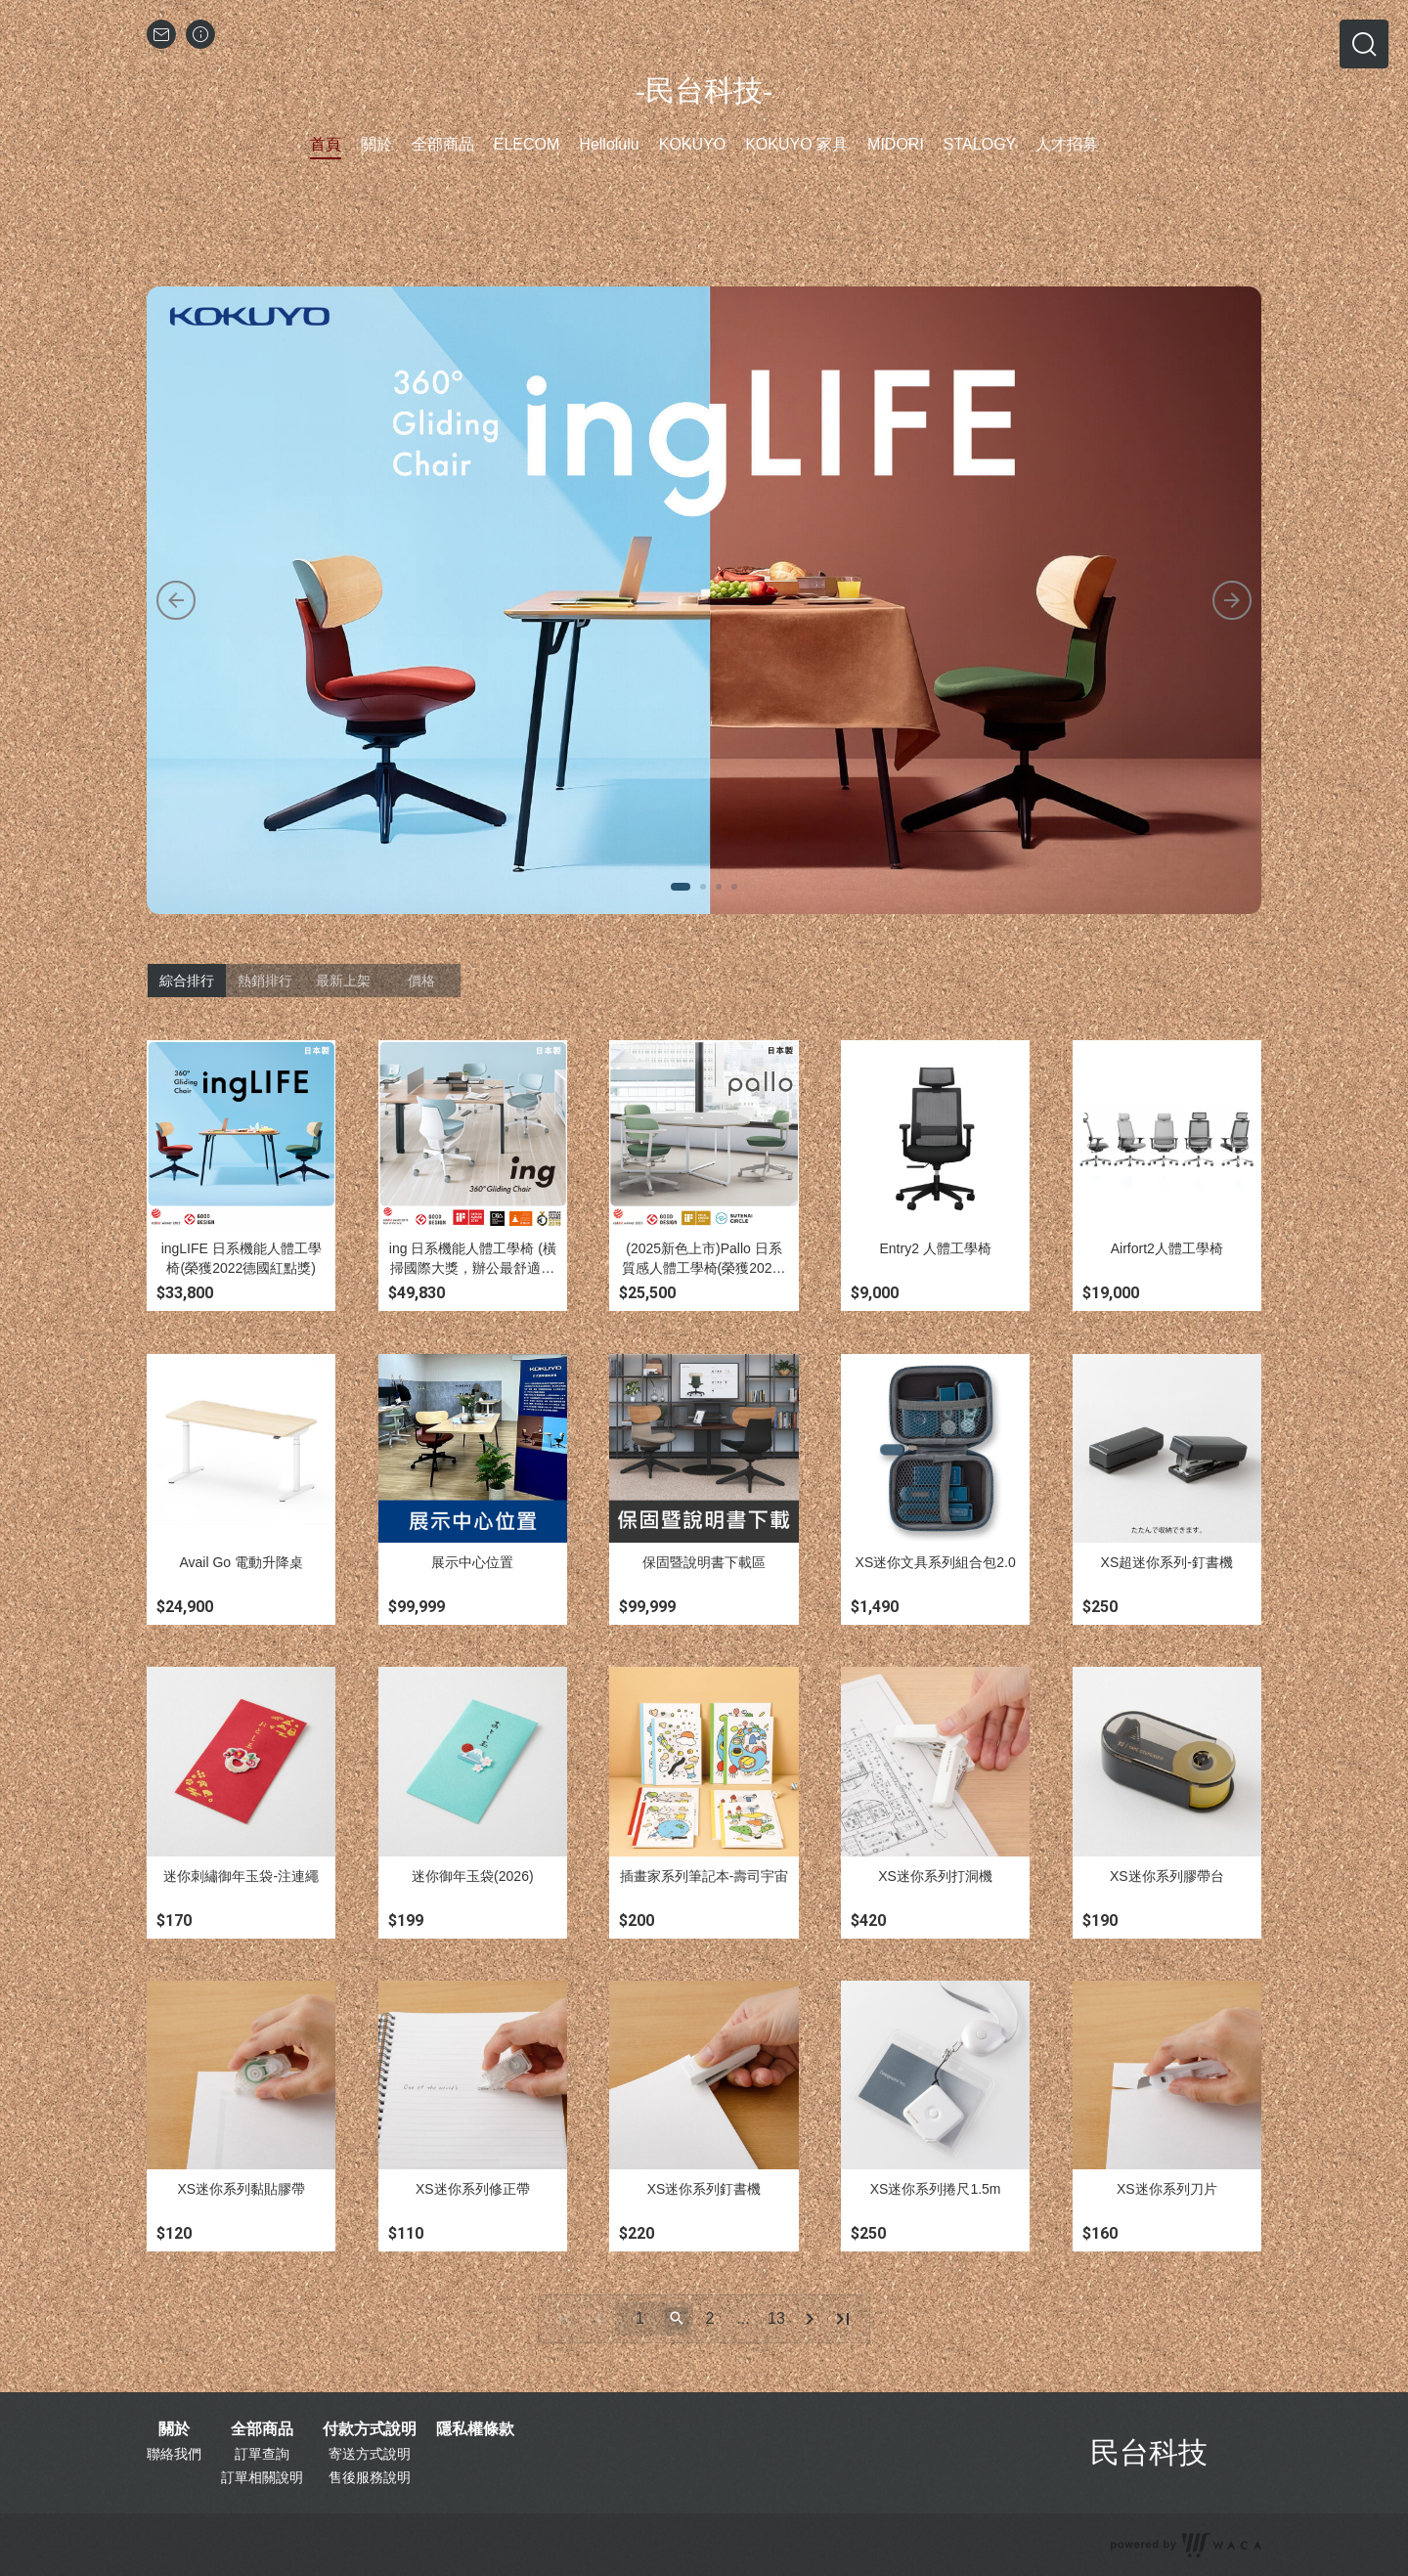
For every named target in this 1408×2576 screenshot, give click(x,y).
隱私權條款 (475, 2429)
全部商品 (262, 2429)
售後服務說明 (370, 2477)
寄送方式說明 (370, 2454)
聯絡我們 (174, 2454)
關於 (174, 2429)
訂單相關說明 (262, 2477)
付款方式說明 (370, 2429)
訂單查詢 (262, 2454)
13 (776, 2318)
